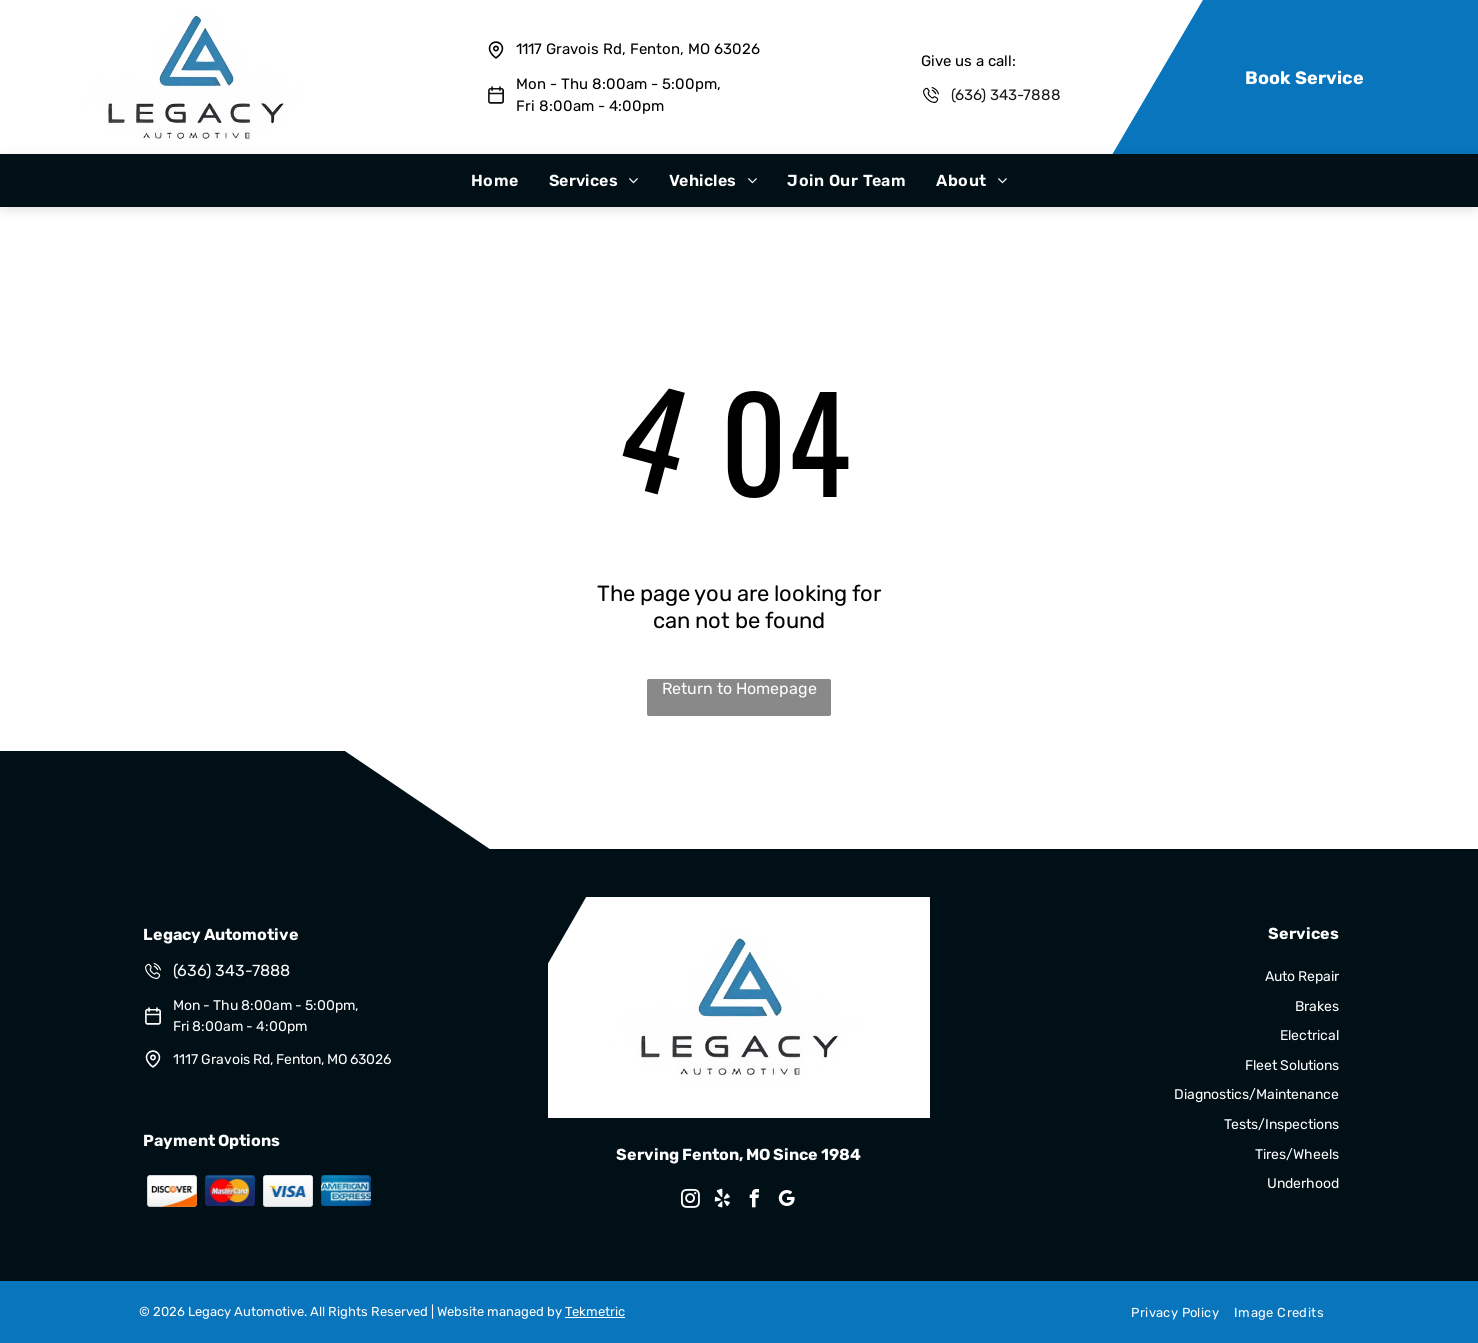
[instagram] (691, 1201)
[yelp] (723, 1201)
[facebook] (755, 1201)
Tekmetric (595, 1311)
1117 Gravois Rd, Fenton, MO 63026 (638, 49)
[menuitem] (495, 180)
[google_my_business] (787, 1201)
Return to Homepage (739, 688)
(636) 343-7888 (1006, 95)
